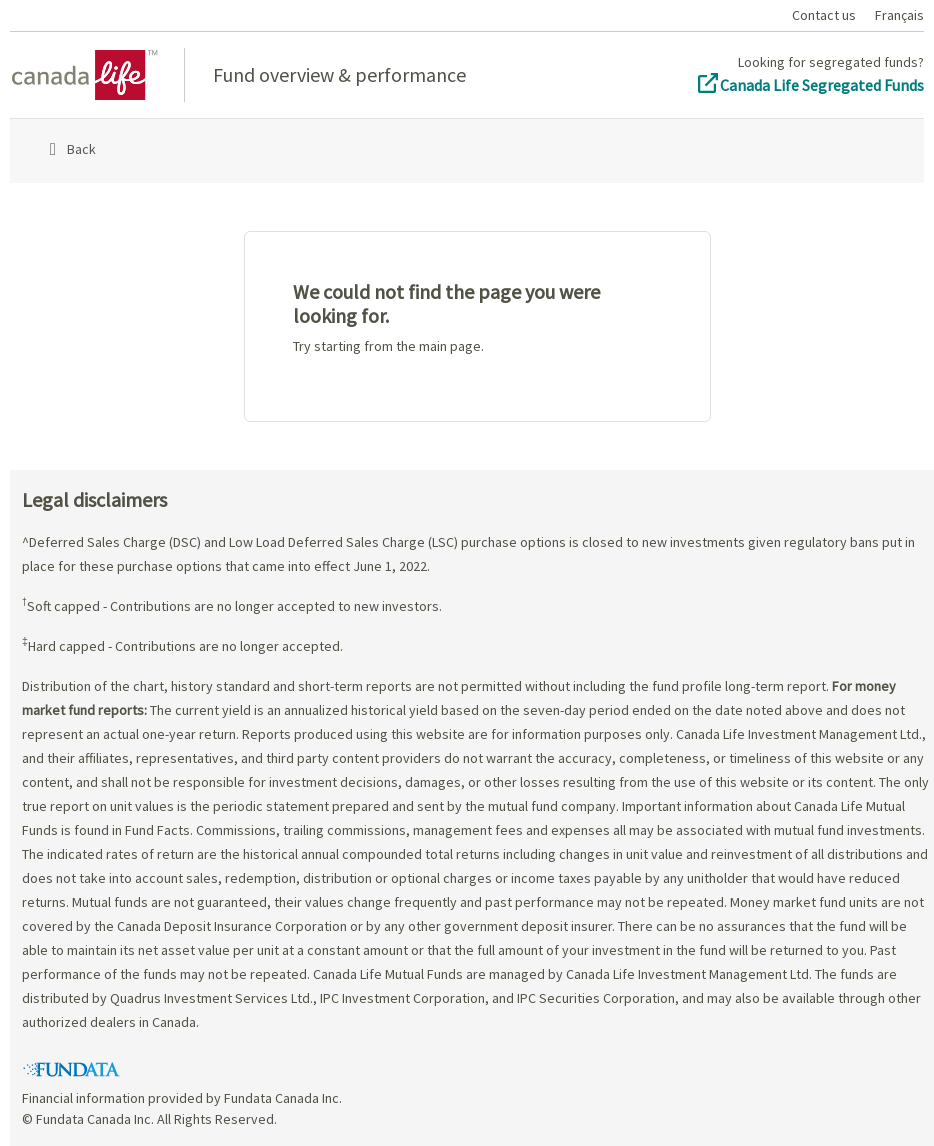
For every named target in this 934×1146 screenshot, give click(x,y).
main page (450, 346)
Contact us (824, 15)
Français (899, 15)
